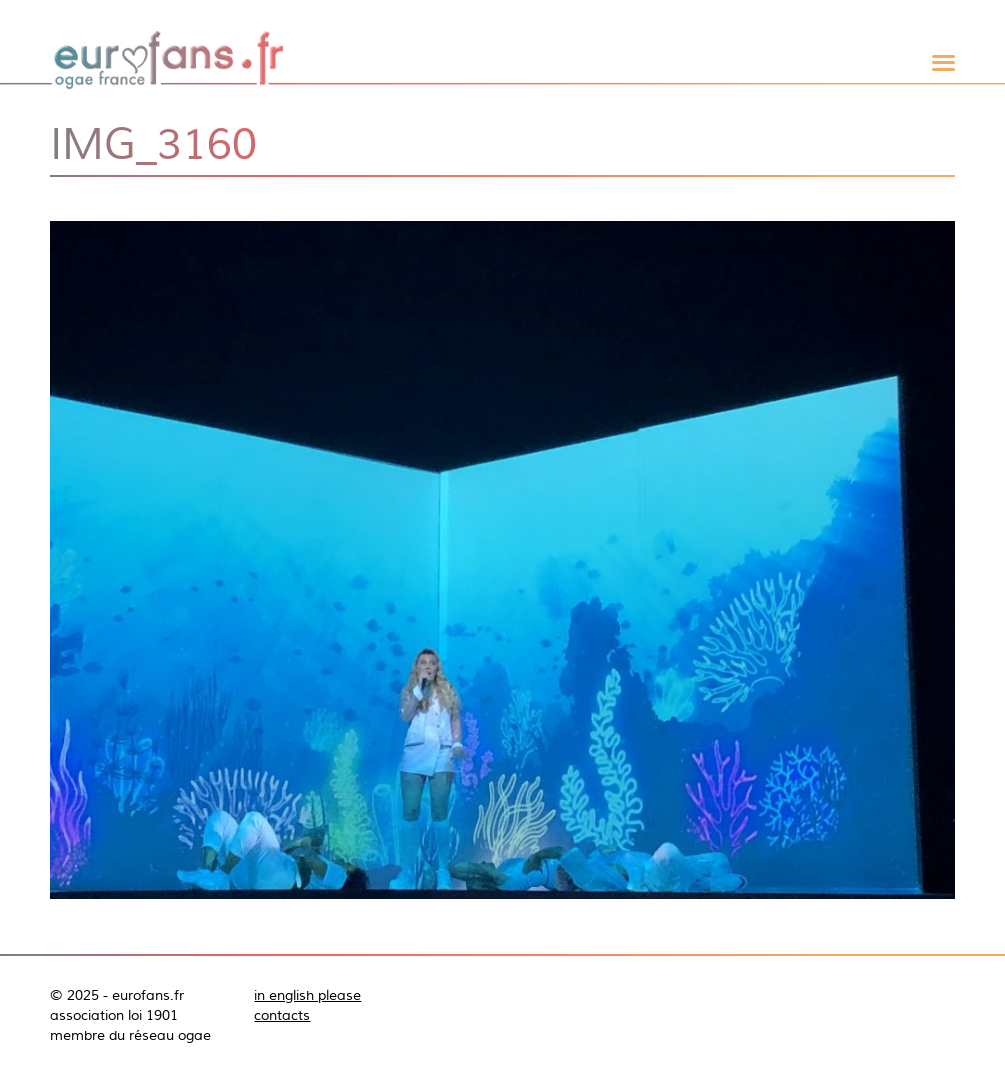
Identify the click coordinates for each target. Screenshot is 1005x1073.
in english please (307, 995)
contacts (282, 1015)
